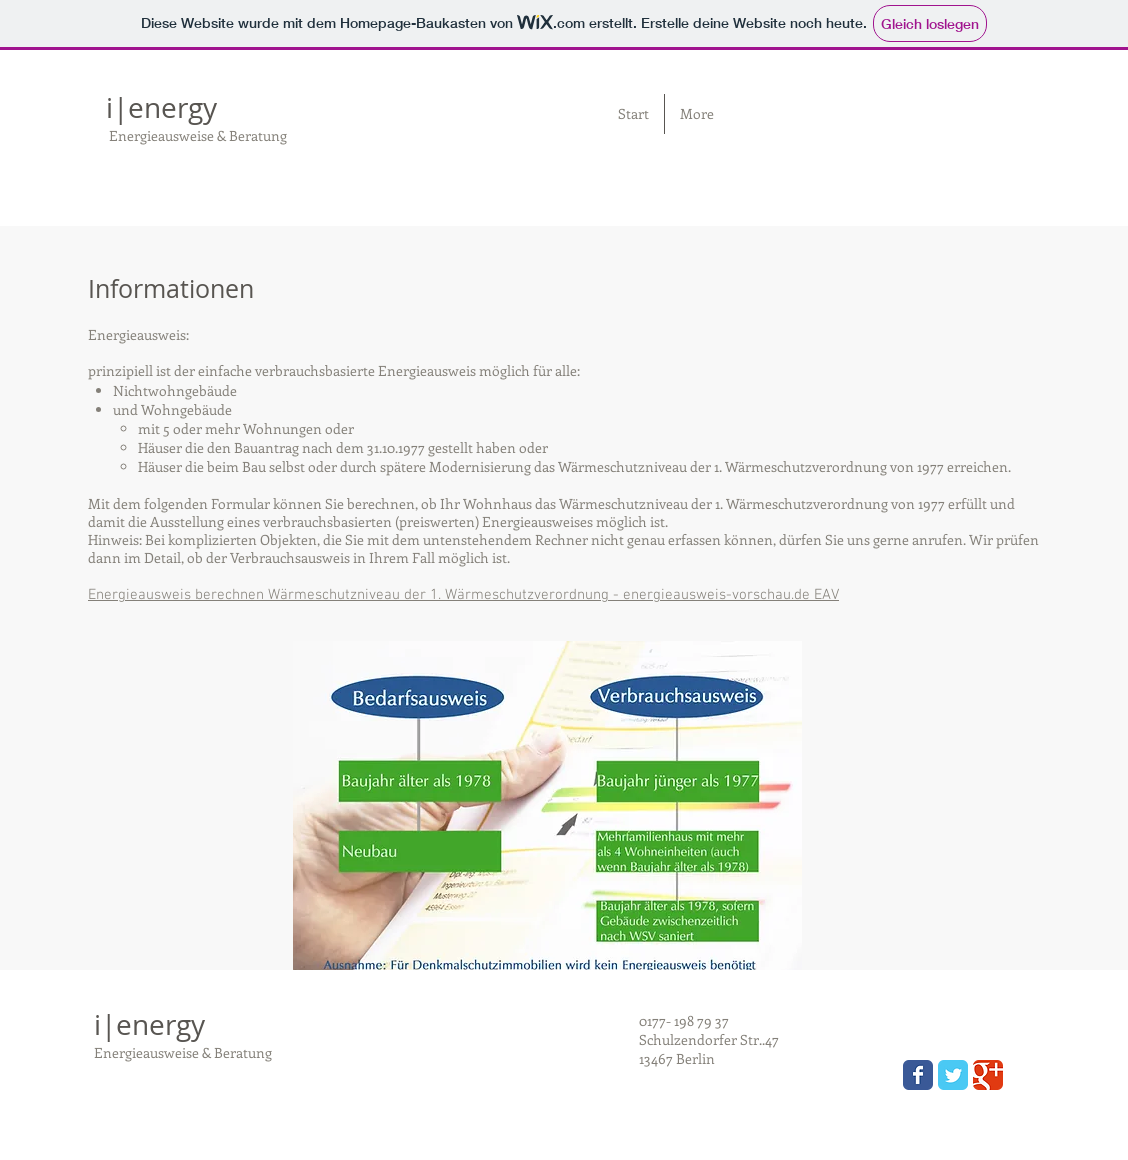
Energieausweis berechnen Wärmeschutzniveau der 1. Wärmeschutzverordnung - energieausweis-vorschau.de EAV (463, 595)
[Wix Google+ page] (988, 1075)
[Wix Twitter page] (953, 1075)
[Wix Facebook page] (918, 1075)
